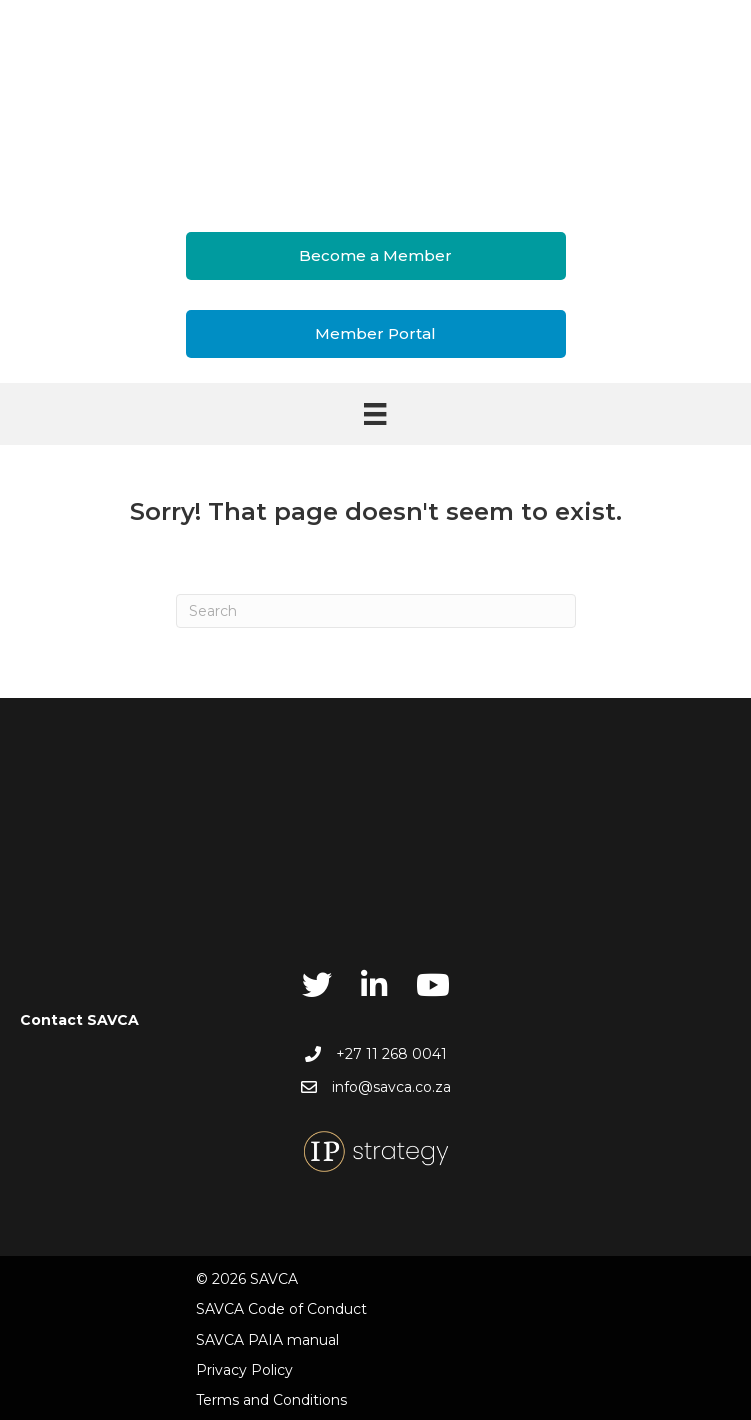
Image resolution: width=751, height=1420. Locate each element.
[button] (376, 256)
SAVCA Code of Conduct (281, 1309)
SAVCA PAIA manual (267, 1340)
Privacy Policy (244, 1370)
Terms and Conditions (271, 1400)
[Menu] (375, 414)
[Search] (376, 611)
